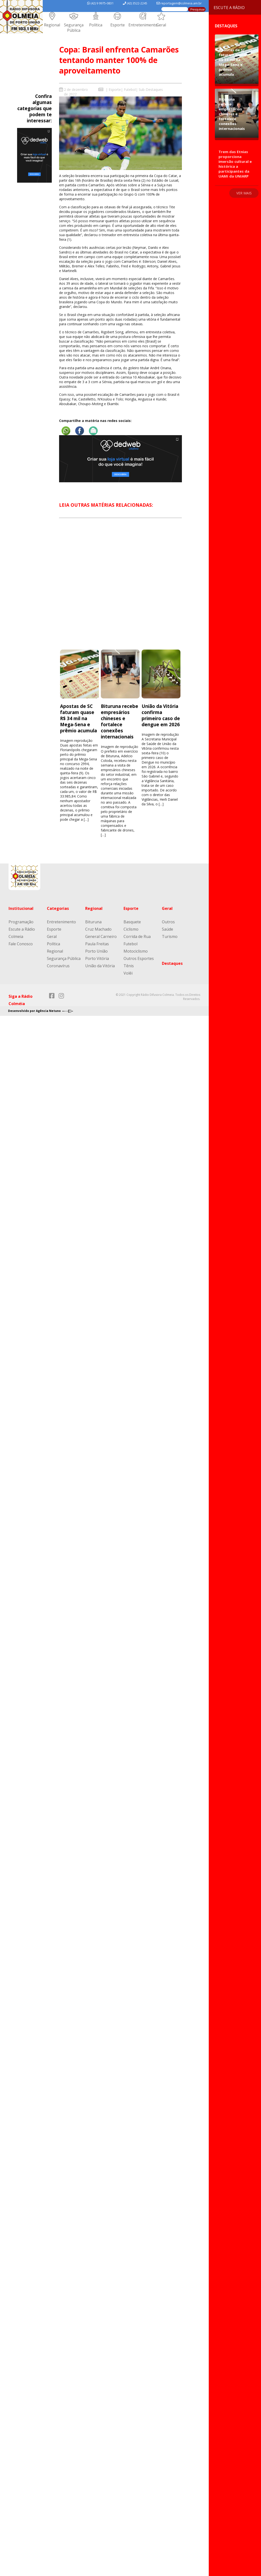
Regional (52, 25)
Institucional (21, 908)
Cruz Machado (98, 929)
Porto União (96, 951)
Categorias (58, 908)
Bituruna (93, 922)
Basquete (132, 922)
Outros (168, 922)
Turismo (169, 936)
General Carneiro (101, 936)
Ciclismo (131, 929)
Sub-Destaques (151, 89)
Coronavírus (58, 965)
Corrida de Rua (137, 936)
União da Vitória (100, 965)
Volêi (128, 973)
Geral (161, 25)
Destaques (172, 963)
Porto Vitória (97, 958)
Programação (21, 922)
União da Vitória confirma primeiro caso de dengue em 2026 (161, 715)
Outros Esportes (139, 958)
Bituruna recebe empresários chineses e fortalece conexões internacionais (119, 721)
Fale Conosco (21, 943)
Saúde (167, 929)
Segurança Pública (74, 27)
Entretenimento (142, 25)
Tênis (129, 965)
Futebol (130, 89)
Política (95, 25)
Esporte (117, 25)
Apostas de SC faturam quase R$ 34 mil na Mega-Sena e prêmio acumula (78, 718)
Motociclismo (136, 951)
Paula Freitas (97, 943)
